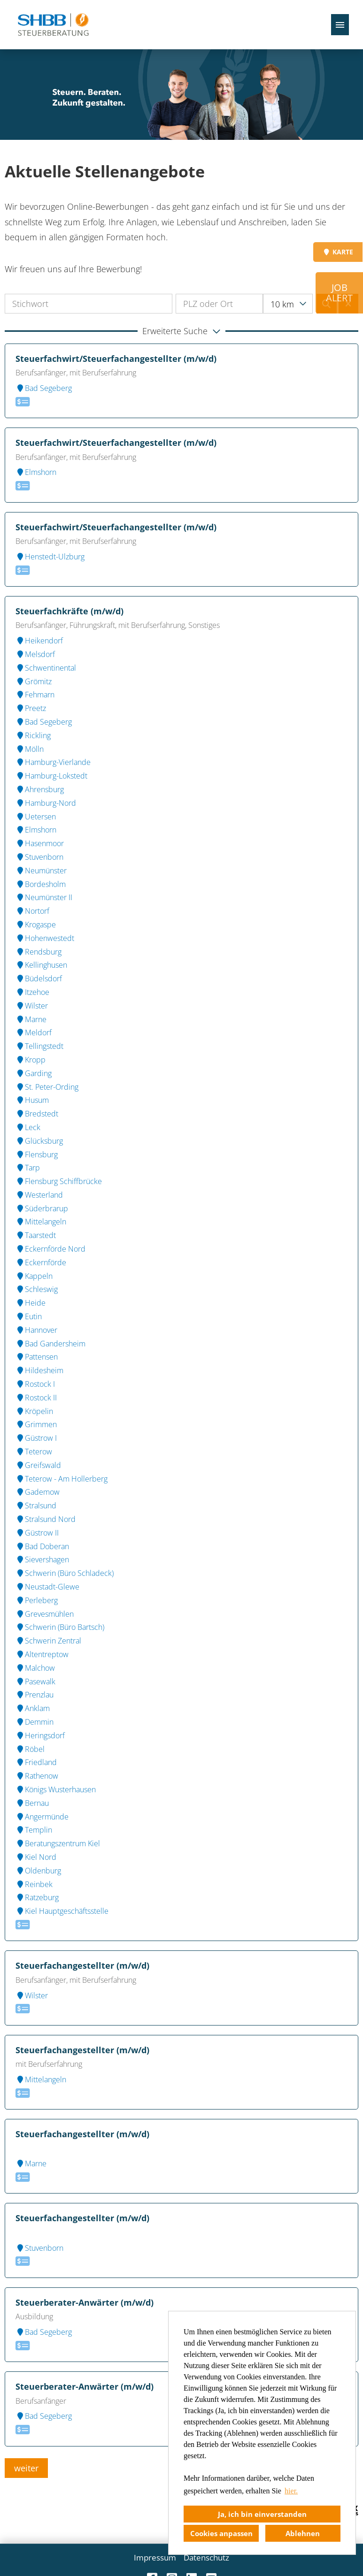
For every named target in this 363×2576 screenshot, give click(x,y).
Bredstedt (36, 1113)
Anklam (32, 1708)
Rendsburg (38, 952)
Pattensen (36, 1357)
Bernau (32, 1803)
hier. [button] (291, 2491)
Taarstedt (35, 1235)
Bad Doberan (42, 1546)
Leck (27, 1127)
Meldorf (33, 1032)
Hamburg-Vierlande (53, 762)
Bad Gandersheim (50, 1343)
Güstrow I (36, 1438)
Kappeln (34, 1276)
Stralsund (35, 1505)
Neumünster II (43, 897)
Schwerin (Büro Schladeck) (64, 1573)
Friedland (36, 1762)
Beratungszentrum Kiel (57, 1843)
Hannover (36, 1330)
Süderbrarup (41, 1208)
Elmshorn (35, 472)
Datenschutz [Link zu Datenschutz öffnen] (206, 2557)
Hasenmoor (39, 843)
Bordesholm (40, 884)
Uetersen (35, 816)
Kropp (30, 1060)
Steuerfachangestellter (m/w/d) (82, 1965)
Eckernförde (40, 1262)
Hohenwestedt (44, 938)
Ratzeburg (37, 1897)
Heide (30, 1303)
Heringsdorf (40, 1735)
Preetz (30, 708)
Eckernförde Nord (50, 1249)
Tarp (27, 1167)
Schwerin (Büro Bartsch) (59, 1627)
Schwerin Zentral (48, 1641)
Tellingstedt (39, 1046)
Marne (30, 1019)
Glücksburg (39, 1141)
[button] (181, 331)
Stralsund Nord (45, 1519)
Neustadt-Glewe (47, 1587)
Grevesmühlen (44, 1614)
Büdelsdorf (38, 978)
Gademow (37, 1492)
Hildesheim (39, 1370)
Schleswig (36, 1289)
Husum (32, 1100)
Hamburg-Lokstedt (51, 776)
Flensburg (36, 1154)
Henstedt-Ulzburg (50, 556)
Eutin (28, 1316)
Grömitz (33, 681)
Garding (33, 1073)
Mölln (29, 749)
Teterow (33, 1451)
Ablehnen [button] (303, 2533)
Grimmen (36, 1424)
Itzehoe (32, 992)
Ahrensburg (39, 789)
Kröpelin (34, 1411)
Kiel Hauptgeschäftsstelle (61, 1911)
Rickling (33, 735)
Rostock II (36, 1397)
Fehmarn (34, 694)
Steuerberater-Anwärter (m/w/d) (84, 2302)
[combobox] (288, 303)
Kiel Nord (35, 1857)
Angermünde (42, 1817)
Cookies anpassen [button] (221, 2533)
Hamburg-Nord (45, 803)
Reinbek (34, 1884)
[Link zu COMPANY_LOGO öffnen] (53, 24)
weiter (26, 2468)
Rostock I (35, 1384)
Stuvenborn (39, 857)
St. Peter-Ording (46, 1087)
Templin (33, 1830)
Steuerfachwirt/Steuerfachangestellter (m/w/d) (115, 358)
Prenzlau (34, 1694)
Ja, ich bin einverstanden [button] (262, 2514)
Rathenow (36, 1776)
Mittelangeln (40, 1221)
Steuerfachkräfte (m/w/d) (69, 611)
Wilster (31, 1006)
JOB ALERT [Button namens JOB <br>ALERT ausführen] (339, 292)
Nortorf (32, 911)
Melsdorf (35, 654)
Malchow (35, 1668)
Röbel (30, 1749)
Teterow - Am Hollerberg (61, 1479)
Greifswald (38, 1465)
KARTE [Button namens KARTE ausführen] (338, 251)
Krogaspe (35, 924)
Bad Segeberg (43, 388)
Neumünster (41, 870)
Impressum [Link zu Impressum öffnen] (155, 2557)
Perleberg (36, 1600)
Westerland (39, 1195)
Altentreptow (42, 1654)
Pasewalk (35, 1681)
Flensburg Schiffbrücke (58, 1181)
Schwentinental (45, 668)
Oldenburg (38, 1870)
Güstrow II (37, 1533)
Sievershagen (42, 1559)
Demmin (34, 1722)
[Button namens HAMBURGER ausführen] (340, 24)
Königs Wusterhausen (55, 1789)
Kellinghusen (41, 965)
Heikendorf (39, 640)
